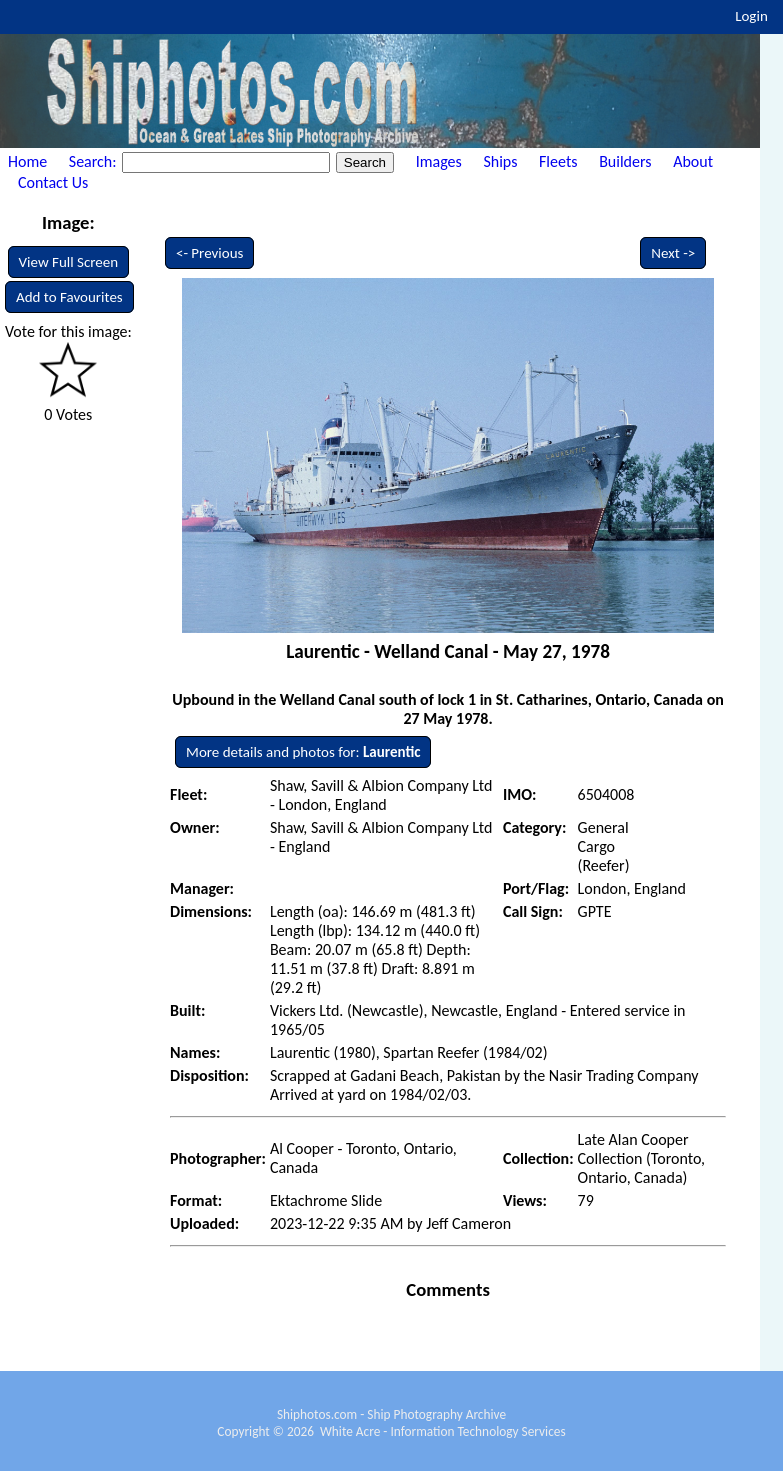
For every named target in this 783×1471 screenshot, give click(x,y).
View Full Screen (69, 262)
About (693, 161)
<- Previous (210, 253)
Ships (500, 161)
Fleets (558, 161)
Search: (94, 161)
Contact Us (53, 182)
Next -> (673, 253)
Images (439, 161)
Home (27, 161)
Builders (625, 161)
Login (751, 16)
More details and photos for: (303, 752)
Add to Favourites (69, 297)
